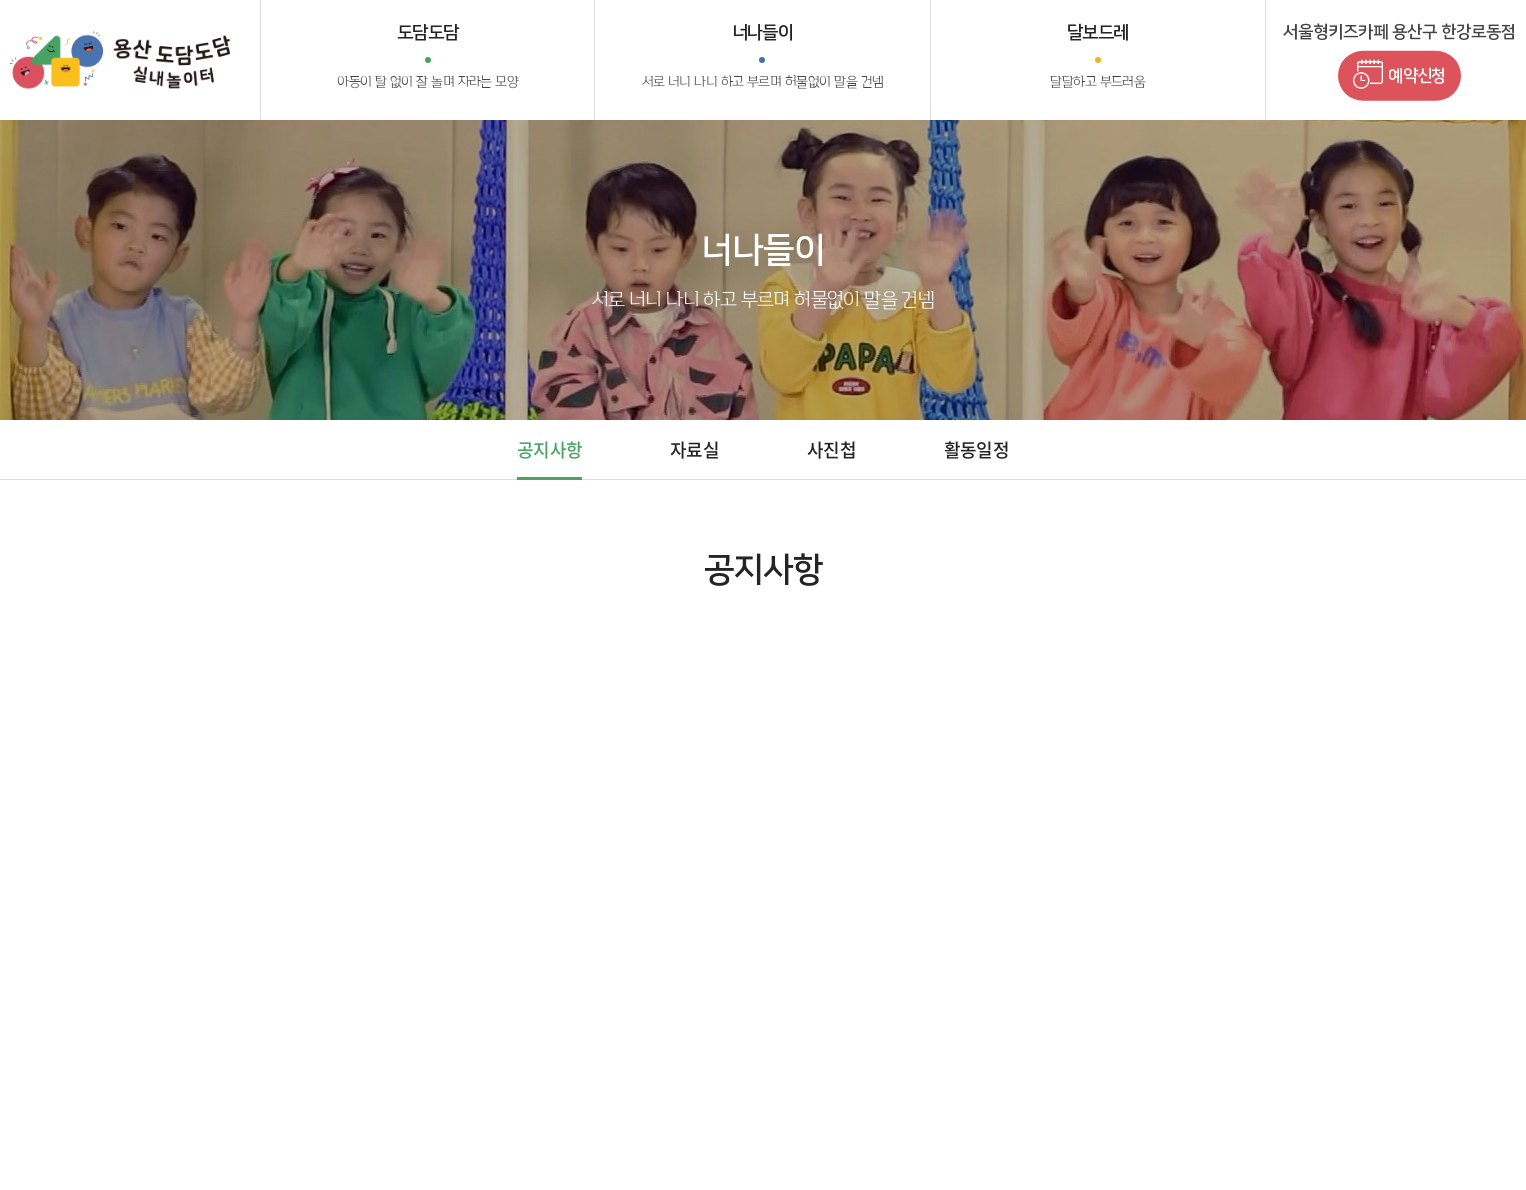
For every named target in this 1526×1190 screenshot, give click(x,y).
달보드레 (1097, 58)
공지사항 (549, 449)
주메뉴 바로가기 (0, 0)
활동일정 (976, 449)
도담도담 (427, 58)
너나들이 (763, 58)
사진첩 (831, 449)
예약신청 (1399, 74)
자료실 (694, 449)
